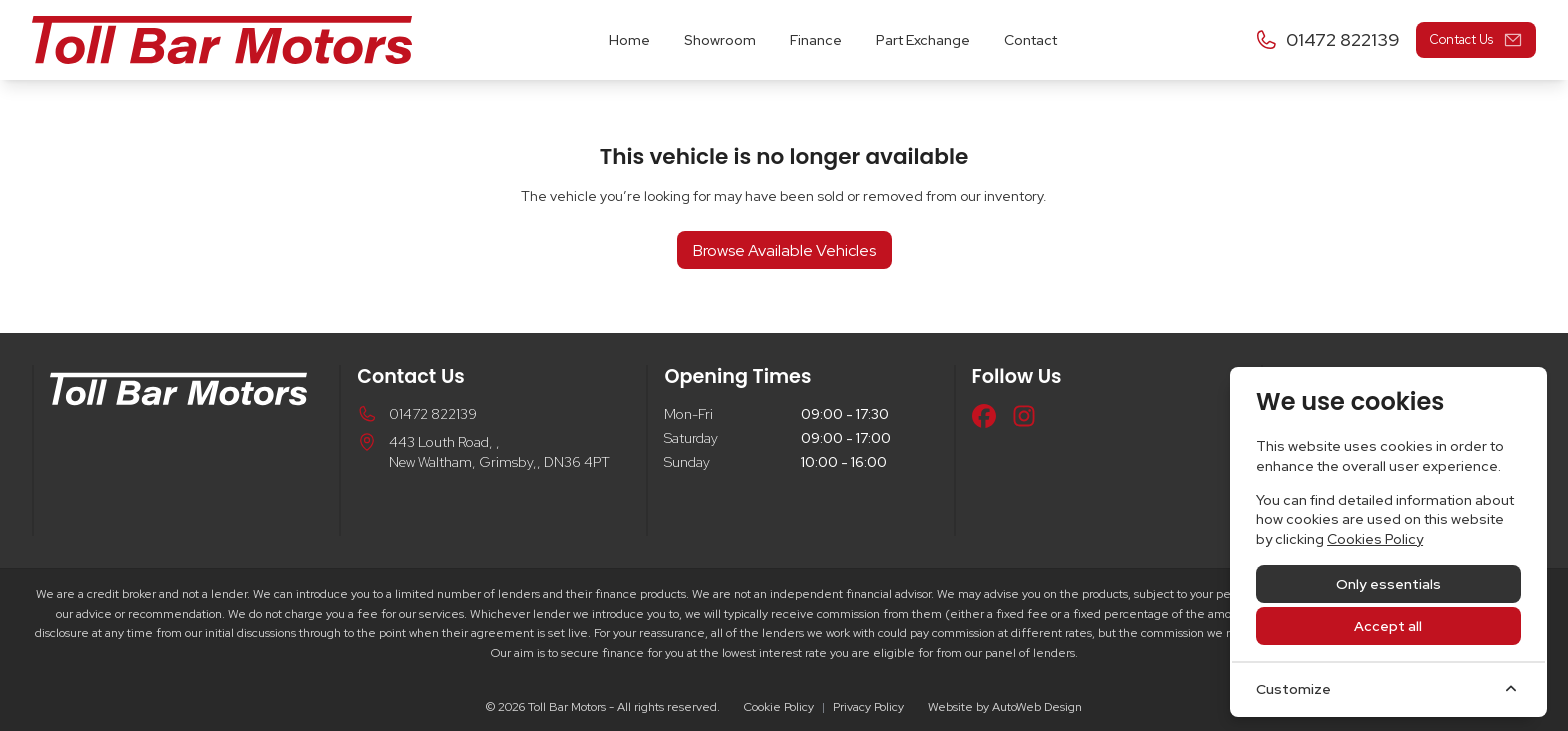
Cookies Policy (1375, 539)
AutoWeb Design (1037, 707)
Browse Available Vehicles (784, 250)
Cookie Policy (779, 707)
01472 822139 (433, 414)
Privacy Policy (868, 707)
